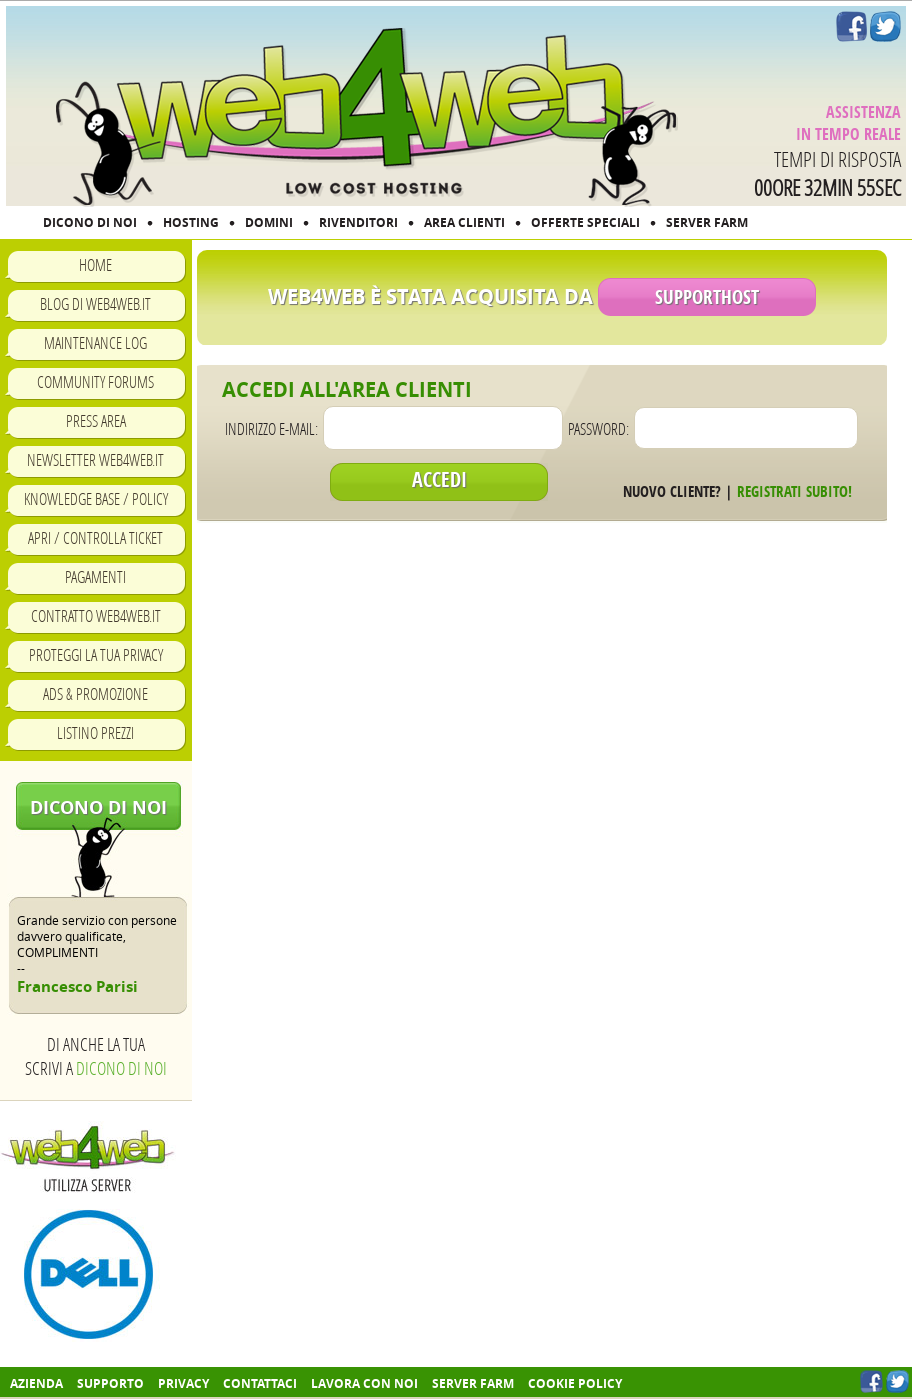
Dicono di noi (98, 807)
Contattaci (260, 1383)
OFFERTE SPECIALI (585, 222)
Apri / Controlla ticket (95, 537)
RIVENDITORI (358, 222)
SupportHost (707, 297)
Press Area (96, 420)
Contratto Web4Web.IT (96, 615)
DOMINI (269, 222)
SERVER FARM (707, 222)
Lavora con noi (364, 1383)
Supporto (110, 1383)
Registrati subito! (794, 491)
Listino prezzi (95, 732)
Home (95, 264)
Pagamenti (95, 576)
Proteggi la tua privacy (96, 654)
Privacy (183, 1383)
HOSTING (191, 222)
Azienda (36, 1383)
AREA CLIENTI (464, 222)
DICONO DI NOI (90, 222)
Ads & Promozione (95, 693)
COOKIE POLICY (575, 1383)
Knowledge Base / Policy (96, 498)
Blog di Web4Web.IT (95, 303)
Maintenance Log (95, 342)
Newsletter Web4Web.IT (95, 459)
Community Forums (95, 381)
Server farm (473, 1383)
